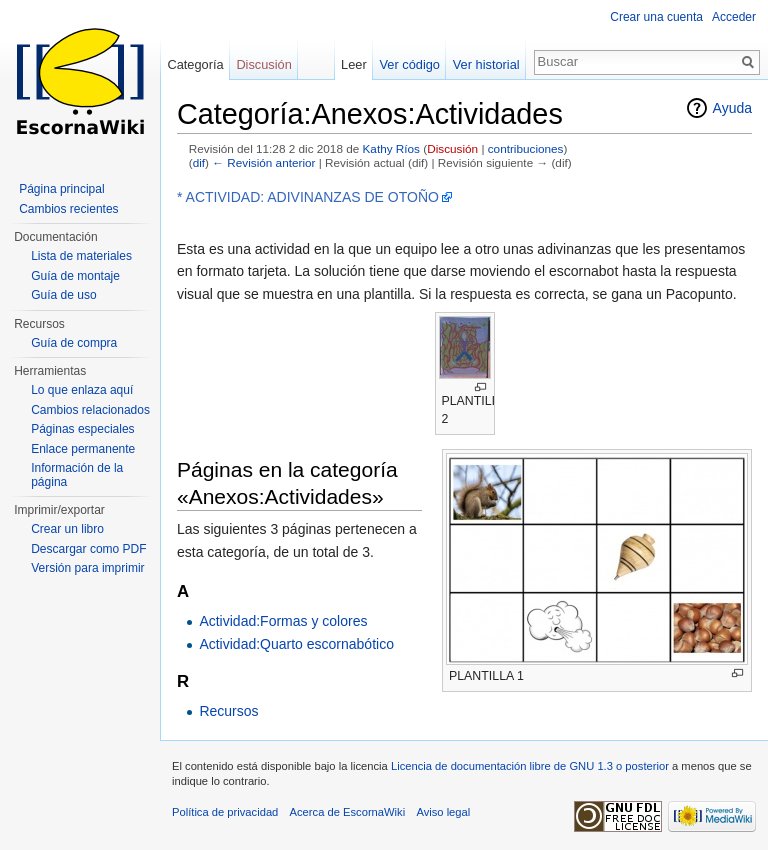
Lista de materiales (81, 256)
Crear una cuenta (656, 17)
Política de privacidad (225, 812)
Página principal (61, 189)
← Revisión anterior (263, 162)
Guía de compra (74, 343)
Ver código (410, 64)
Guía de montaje (75, 276)
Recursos (228, 711)
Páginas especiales (82, 429)
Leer (354, 64)
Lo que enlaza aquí (82, 390)
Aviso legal (443, 812)
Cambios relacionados (90, 410)
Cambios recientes (68, 209)
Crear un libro (67, 529)
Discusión (452, 148)
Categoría (195, 64)
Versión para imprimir (87, 568)
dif (199, 162)
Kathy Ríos (391, 148)
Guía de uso (63, 295)
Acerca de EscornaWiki (348, 812)
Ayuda (732, 108)
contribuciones (526, 148)
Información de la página (77, 475)
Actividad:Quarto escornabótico (296, 644)
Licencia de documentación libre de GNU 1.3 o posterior (530, 766)
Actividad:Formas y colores (283, 621)
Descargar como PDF (88, 549)
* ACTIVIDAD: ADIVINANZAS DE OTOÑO (308, 197)
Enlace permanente (83, 449)
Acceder (734, 17)
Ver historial (486, 64)
